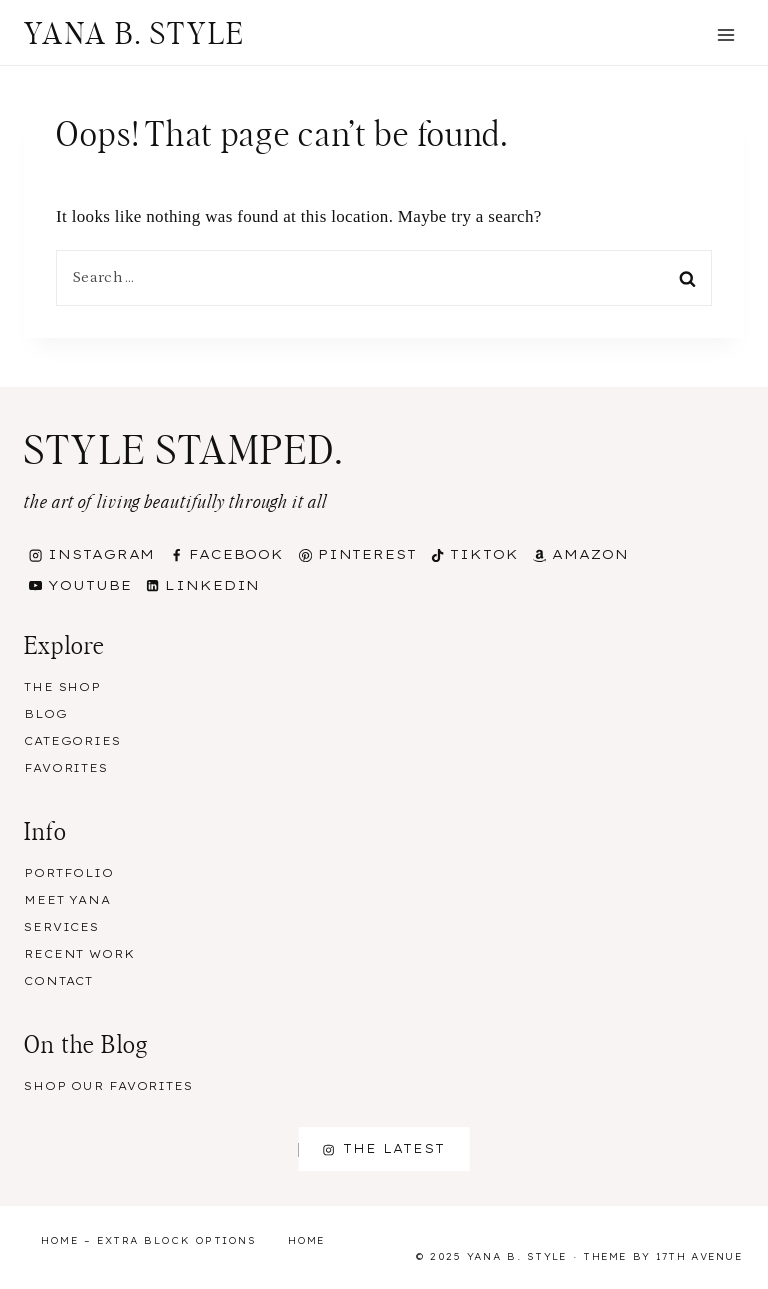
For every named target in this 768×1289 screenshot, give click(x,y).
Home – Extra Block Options (148, 1240)
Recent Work (79, 954)
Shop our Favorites (108, 1086)
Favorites (66, 768)
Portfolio (69, 873)
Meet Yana (67, 900)
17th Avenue (699, 1256)
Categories (72, 741)
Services (61, 927)
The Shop (62, 687)
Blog (46, 714)
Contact (58, 981)
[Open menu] (725, 34)
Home (307, 1240)
